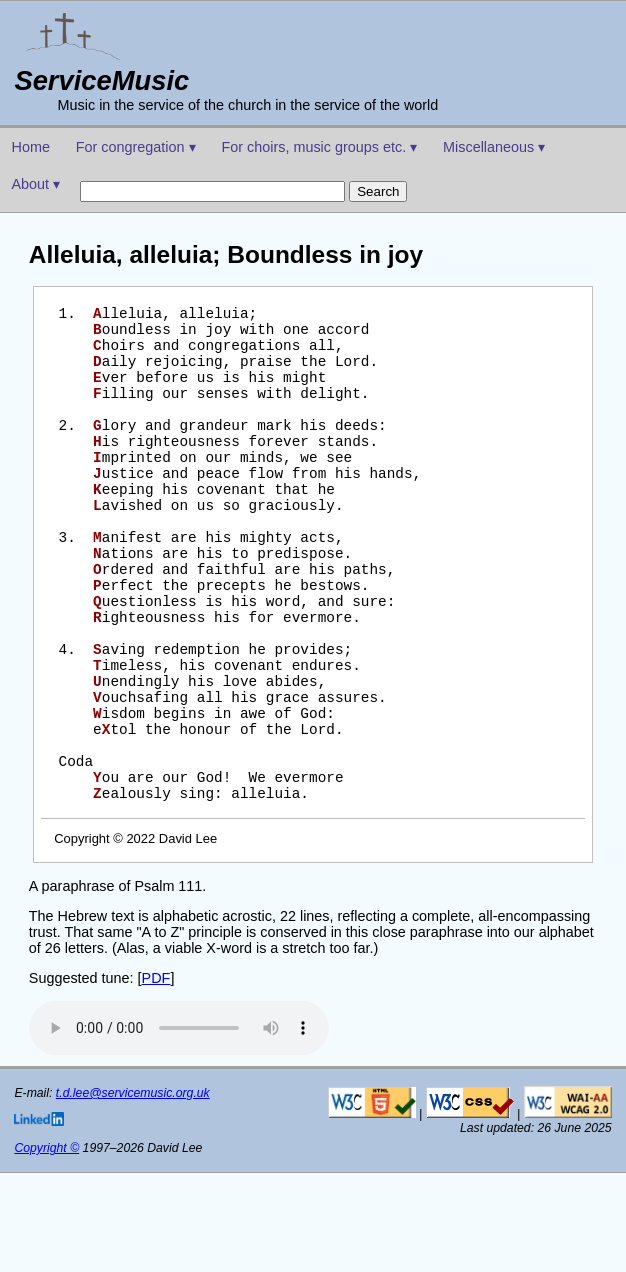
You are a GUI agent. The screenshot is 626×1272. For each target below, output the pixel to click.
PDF (156, 1077)
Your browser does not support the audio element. (179, 1127)
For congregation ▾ (136, 147)
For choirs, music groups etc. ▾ (319, 147)
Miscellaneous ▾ (494, 147)
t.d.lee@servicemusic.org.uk (133, 1192)
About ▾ (36, 184)
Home (31, 147)
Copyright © (46, 1247)
